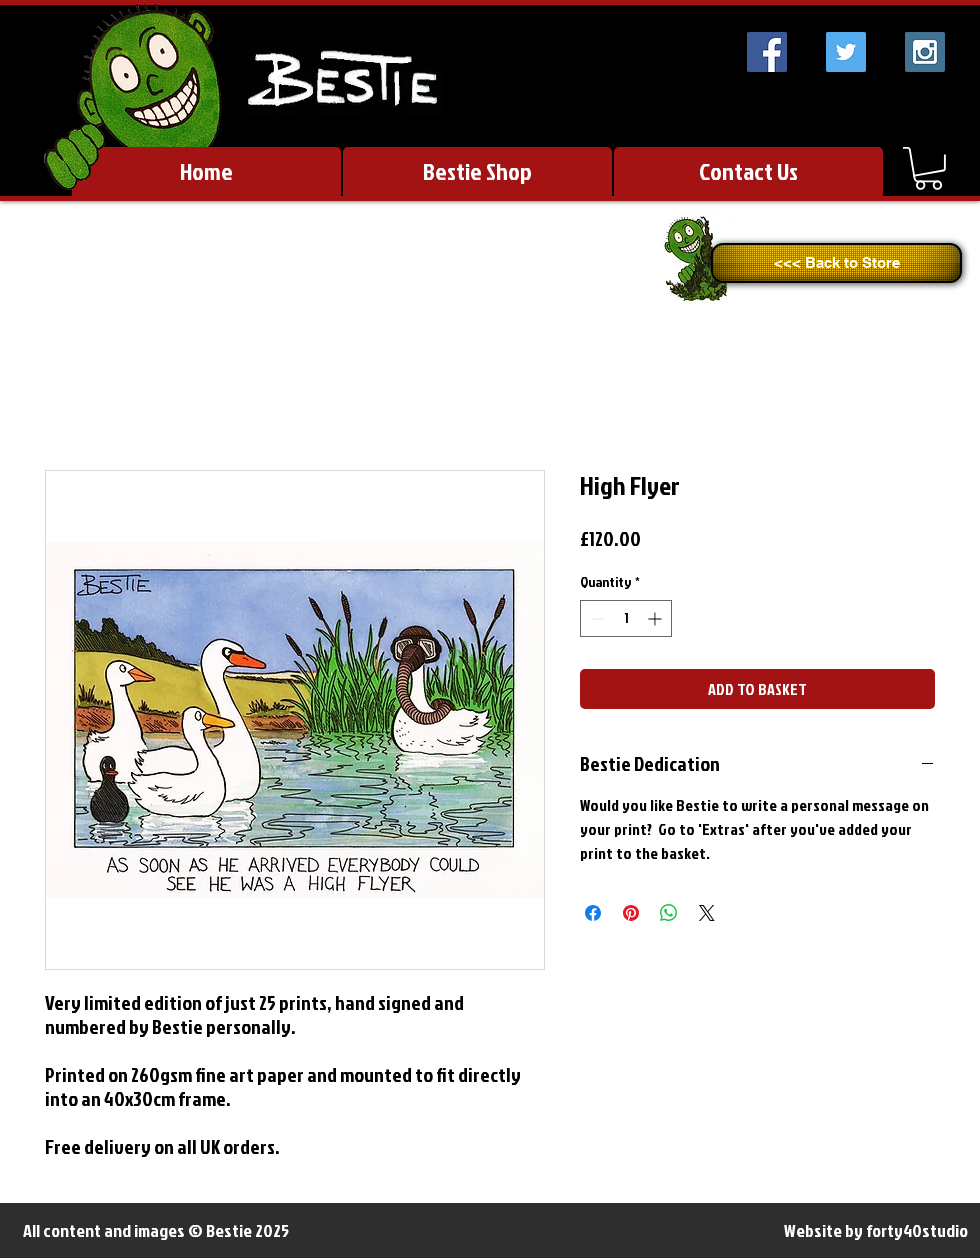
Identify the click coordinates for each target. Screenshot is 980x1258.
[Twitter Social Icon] (846, 52)
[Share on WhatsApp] (669, 913)
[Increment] (656, 618)
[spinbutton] (626, 618)
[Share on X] (707, 913)
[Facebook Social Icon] (767, 52)
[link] (928, 168)
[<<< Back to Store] (836, 263)
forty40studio (917, 1230)
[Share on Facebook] (593, 913)
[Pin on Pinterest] (631, 913)
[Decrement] (595, 618)
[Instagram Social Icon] (925, 52)
